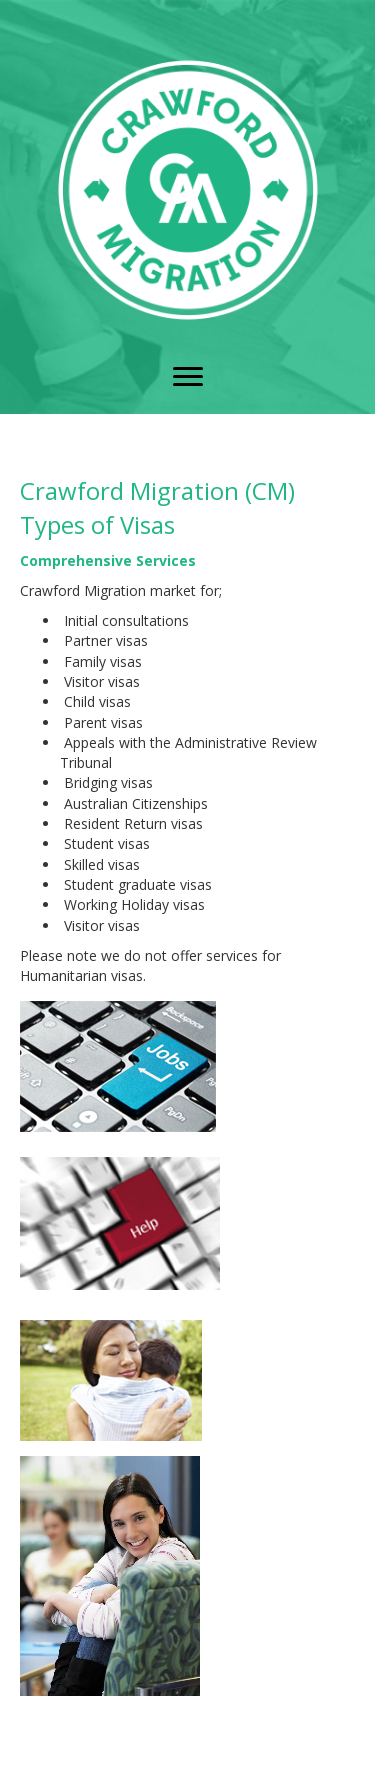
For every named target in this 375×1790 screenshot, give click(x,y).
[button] (188, 377)
